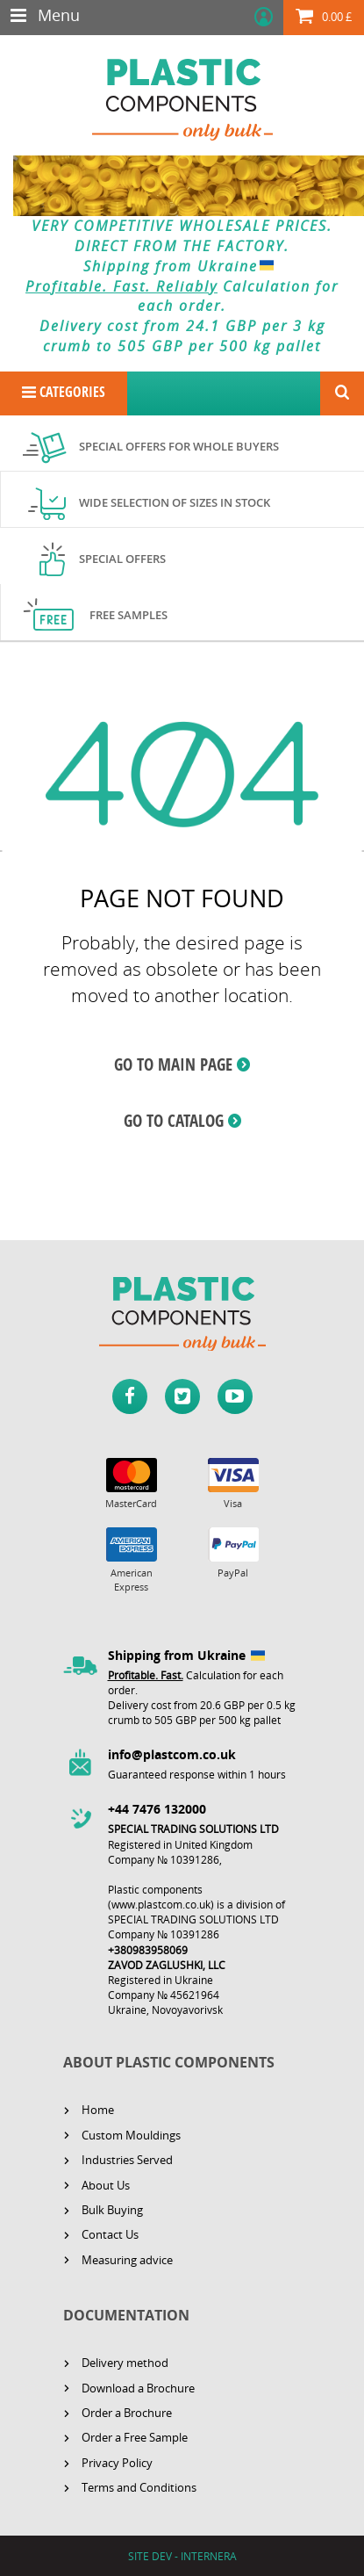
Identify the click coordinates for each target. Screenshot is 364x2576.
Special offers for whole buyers (179, 446)
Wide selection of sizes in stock (174, 502)
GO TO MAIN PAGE (173, 1064)
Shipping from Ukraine (182, 266)
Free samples (128, 615)
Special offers (122, 558)
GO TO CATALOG (174, 1120)
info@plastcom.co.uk (172, 1754)
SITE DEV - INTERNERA (182, 2556)
